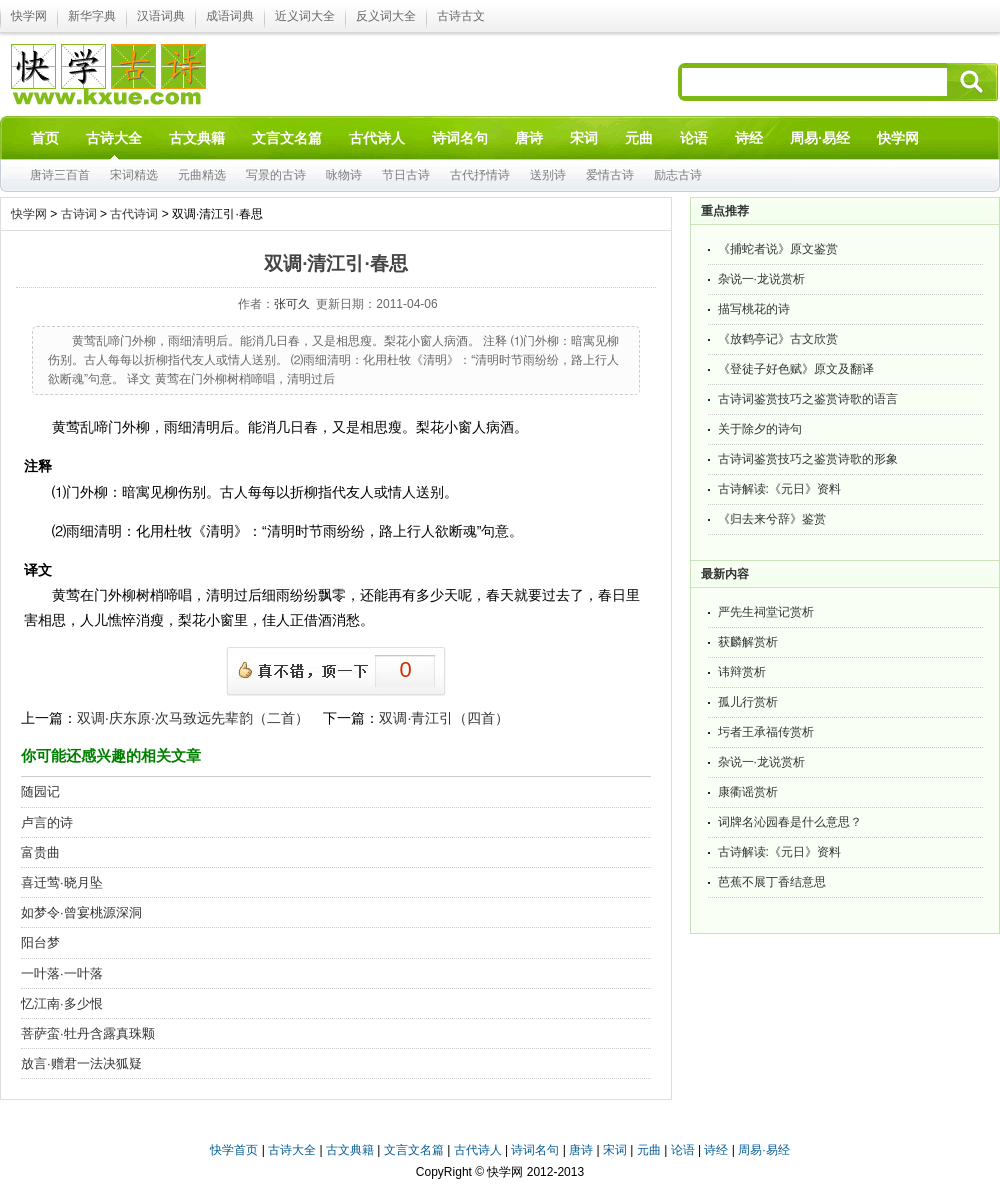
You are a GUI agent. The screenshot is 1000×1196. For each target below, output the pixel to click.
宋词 (615, 1150)
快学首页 (234, 1150)
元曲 (649, 1150)
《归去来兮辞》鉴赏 (772, 519)
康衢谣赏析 (748, 792)
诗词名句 (535, 1150)
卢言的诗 (47, 822)
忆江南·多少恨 (62, 1003)
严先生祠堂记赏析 (766, 612)
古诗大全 (292, 1150)
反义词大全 (386, 16)
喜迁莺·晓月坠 (62, 882)
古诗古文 (461, 16)
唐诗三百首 (60, 175)
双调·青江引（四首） (444, 718)
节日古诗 (406, 175)
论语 (683, 1150)
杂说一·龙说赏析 (761, 279)
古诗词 (79, 214)
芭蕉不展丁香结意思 (772, 882)
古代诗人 (478, 1150)
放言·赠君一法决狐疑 (81, 1063)
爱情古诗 (610, 175)
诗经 (716, 1150)
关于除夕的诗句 (760, 429)
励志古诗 (678, 175)
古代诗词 (134, 214)
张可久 (292, 304)
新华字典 (92, 16)
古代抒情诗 (480, 175)
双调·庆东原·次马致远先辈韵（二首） (193, 718)
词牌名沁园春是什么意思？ (790, 822)
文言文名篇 (414, 1150)
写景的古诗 (276, 175)
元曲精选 (202, 175)
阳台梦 (40, 942)
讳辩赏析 (742, 672)
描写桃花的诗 (754, 309)
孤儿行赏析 (748, 702)
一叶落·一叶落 (62, 973)
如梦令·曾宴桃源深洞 (81, 912)
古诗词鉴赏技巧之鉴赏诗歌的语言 (808, 399)
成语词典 (230, 16)
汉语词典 (161, 16)
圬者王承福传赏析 (766, 732)
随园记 (40, 791)
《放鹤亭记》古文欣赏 (778, 339)
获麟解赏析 (748, 642)
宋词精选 (134, 175)
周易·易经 (820, 138)
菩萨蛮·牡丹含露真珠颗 (88, 1033)
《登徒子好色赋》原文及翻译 (796, 369)
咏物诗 (344, 175)
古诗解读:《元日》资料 (779, 489)
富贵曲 (40, 852)
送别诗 (548, 175)
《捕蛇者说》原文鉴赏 (778, 249)
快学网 (29, 16)
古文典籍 (350, 1150)
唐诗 (581, 1150)
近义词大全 (305, 16)
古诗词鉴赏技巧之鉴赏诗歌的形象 (808, 459)
